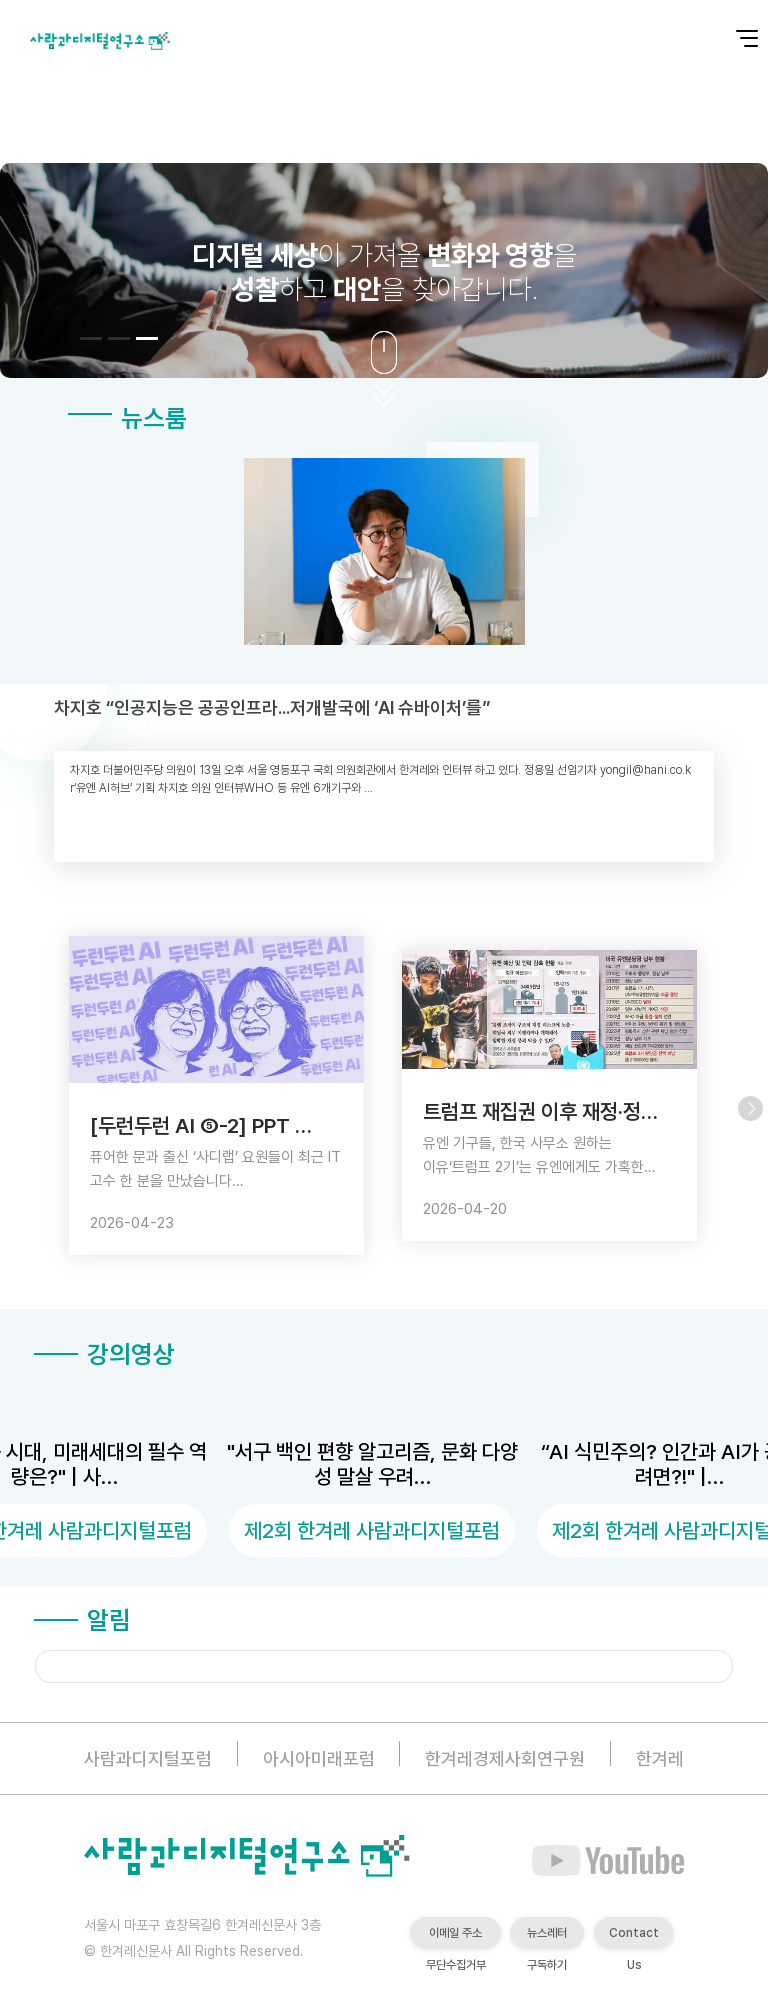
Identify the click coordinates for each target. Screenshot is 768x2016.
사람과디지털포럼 (148, 1758)
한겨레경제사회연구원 (505, 1758)
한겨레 (660, 1758)
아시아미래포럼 (319, 1758)
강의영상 (104, 1354)
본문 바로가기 (0, 0)
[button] (91, 338)
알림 (82, 1620)
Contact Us (634, 1937)
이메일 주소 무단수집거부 (456, 1937)
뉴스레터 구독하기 (547, 1937)
